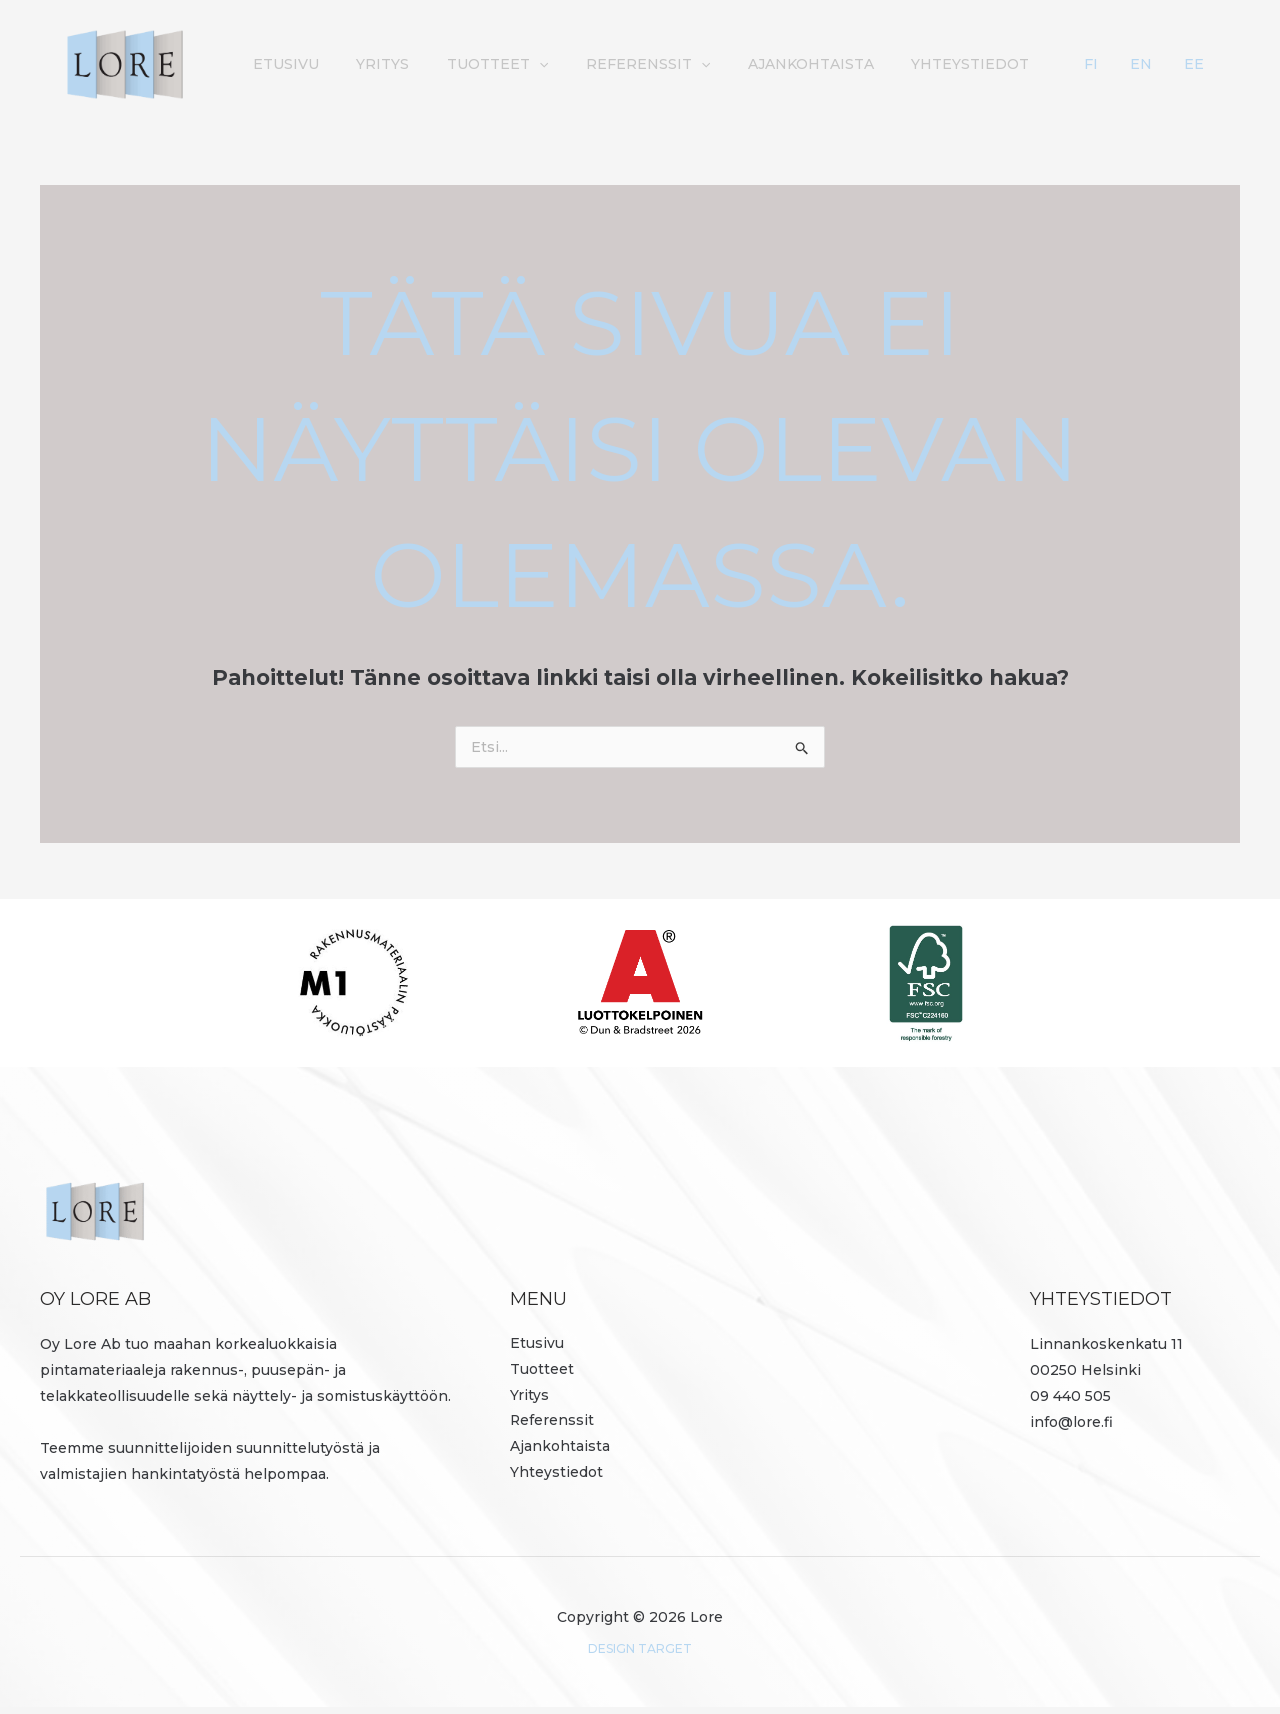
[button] (637, 64)
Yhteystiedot (1046, 64)
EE (1206, 64)
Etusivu (399, 64)
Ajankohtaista (894, 64)
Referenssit (739, 64)
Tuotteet (595, 64)
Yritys (488, 64)
